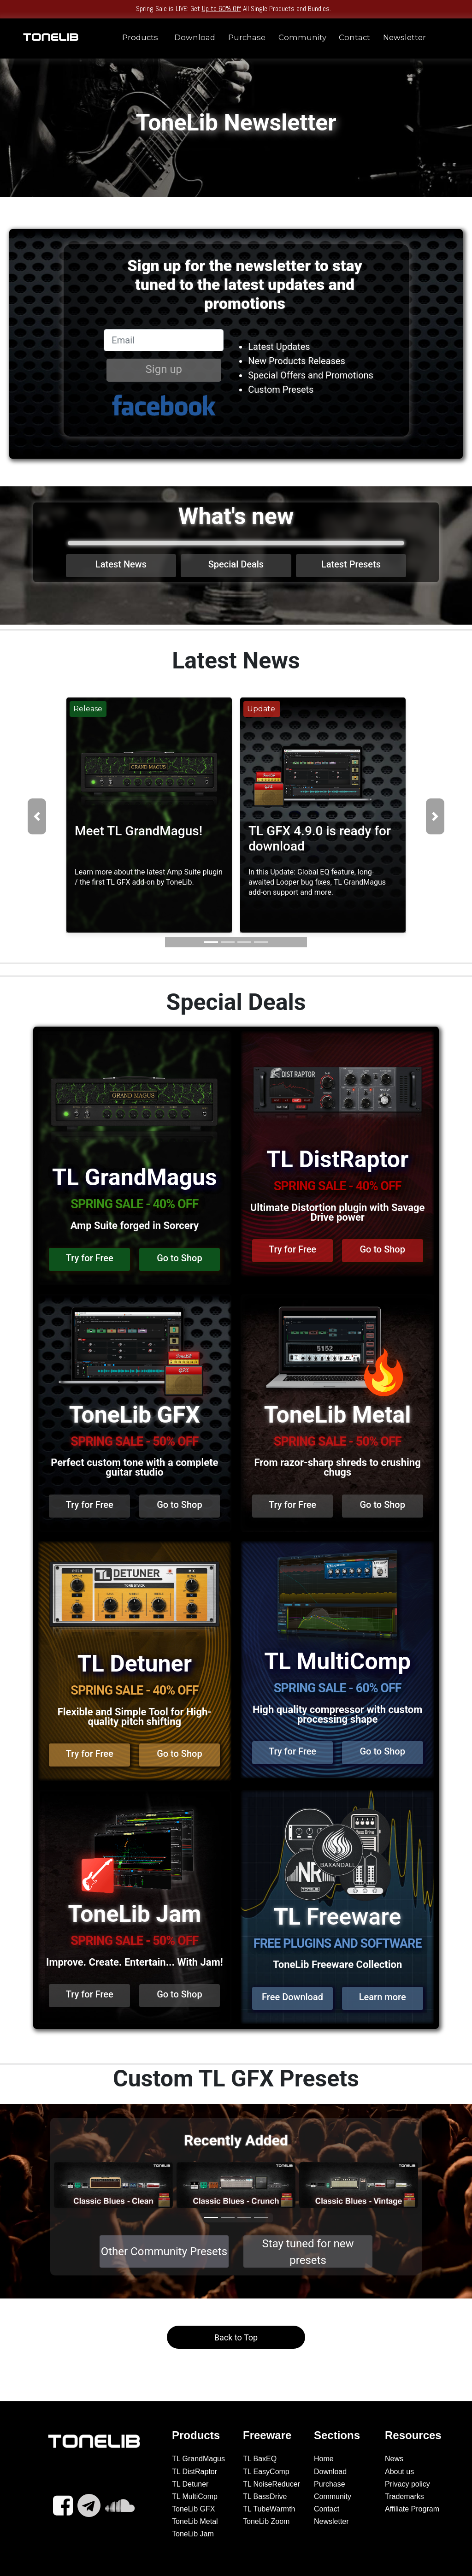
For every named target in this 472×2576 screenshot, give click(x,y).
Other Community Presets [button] (164, 2251)
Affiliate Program (412, 2509)
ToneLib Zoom (266, 2521)
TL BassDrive (265, 2496)
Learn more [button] (382, 1997)
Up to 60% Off (221, 8)
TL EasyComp (266, 2472)
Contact (354, 37)
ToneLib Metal (195, 2521)
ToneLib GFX (193, 2509)
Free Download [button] (292, 1997)
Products (140, 37)
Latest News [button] (121, 564)
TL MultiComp (195, 2496)
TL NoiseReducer (271, 2484)
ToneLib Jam (193, 2534)
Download (194, 37)
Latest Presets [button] (351, 564)
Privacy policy (407, 2484)
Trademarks (404, 2496)
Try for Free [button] (89, 1258)
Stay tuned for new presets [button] (308, 2252)
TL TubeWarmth (269, 2509)
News (394, 2459)
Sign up (163, 369)
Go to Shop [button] (179, 1258)
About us (399, 2472)
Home (324, 2459)
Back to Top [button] (236, 2337)
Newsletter (404, 37)
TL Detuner (190, 2484)
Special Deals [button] (236, 564)
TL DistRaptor (194, 2472)
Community (302, 37)
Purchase (247, 37)
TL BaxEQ (260, 2459)
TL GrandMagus (198, 2459)
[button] (37, 816)
